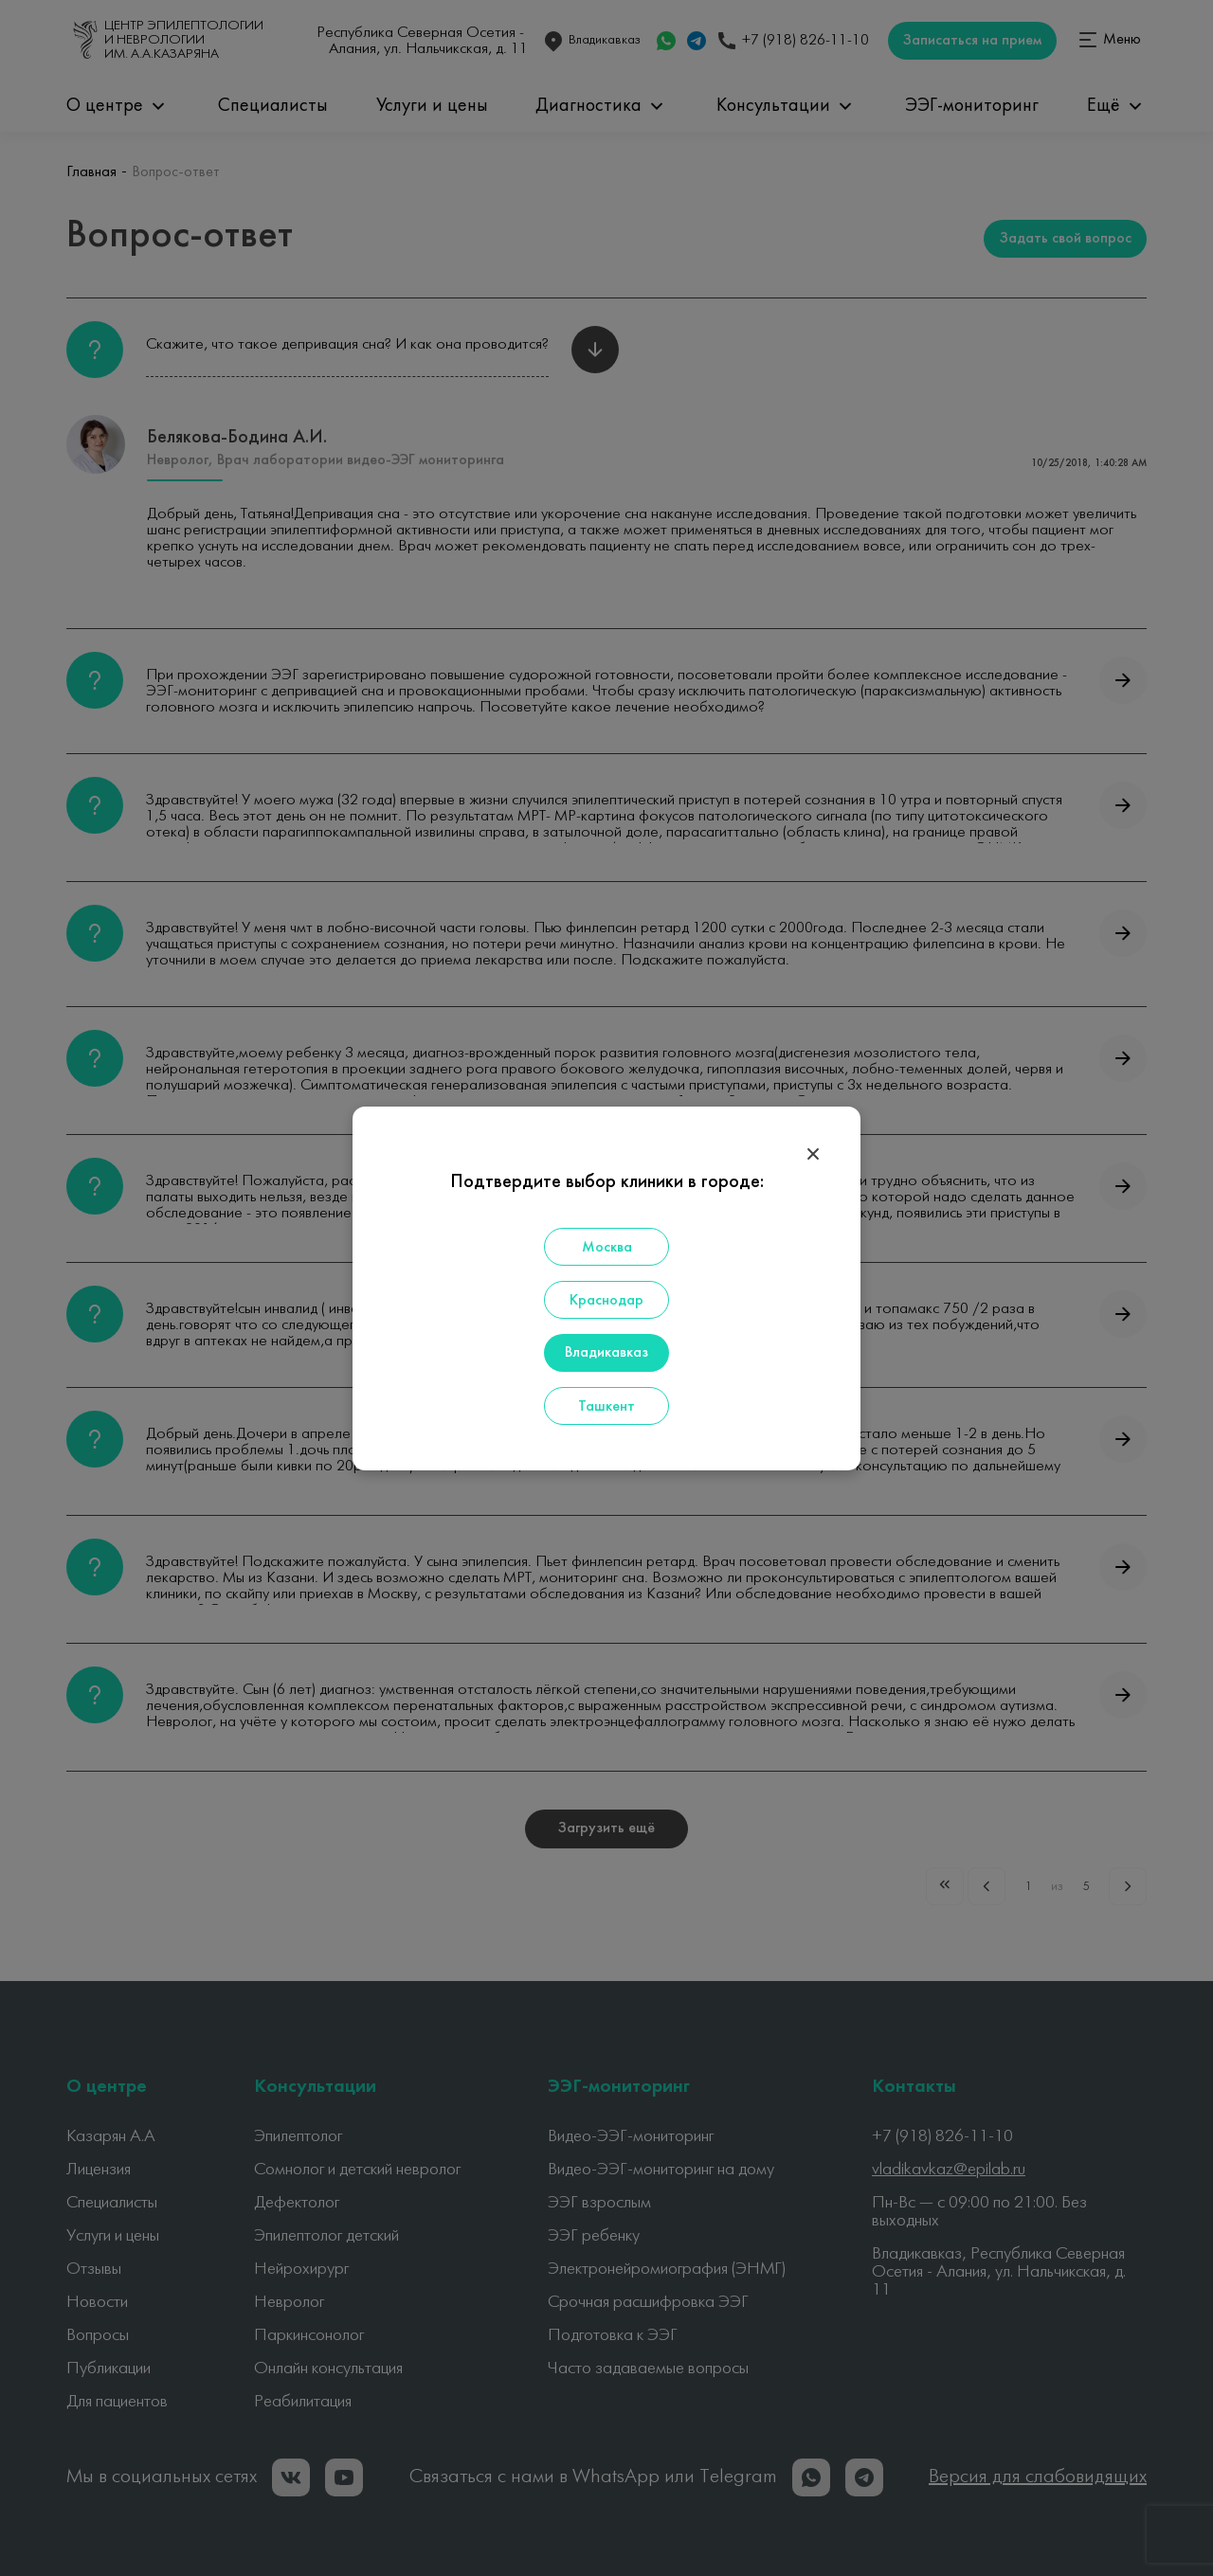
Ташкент (606, 1406)
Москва (607, 1247)
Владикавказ (606, 1352)
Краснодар (606, 1300)
